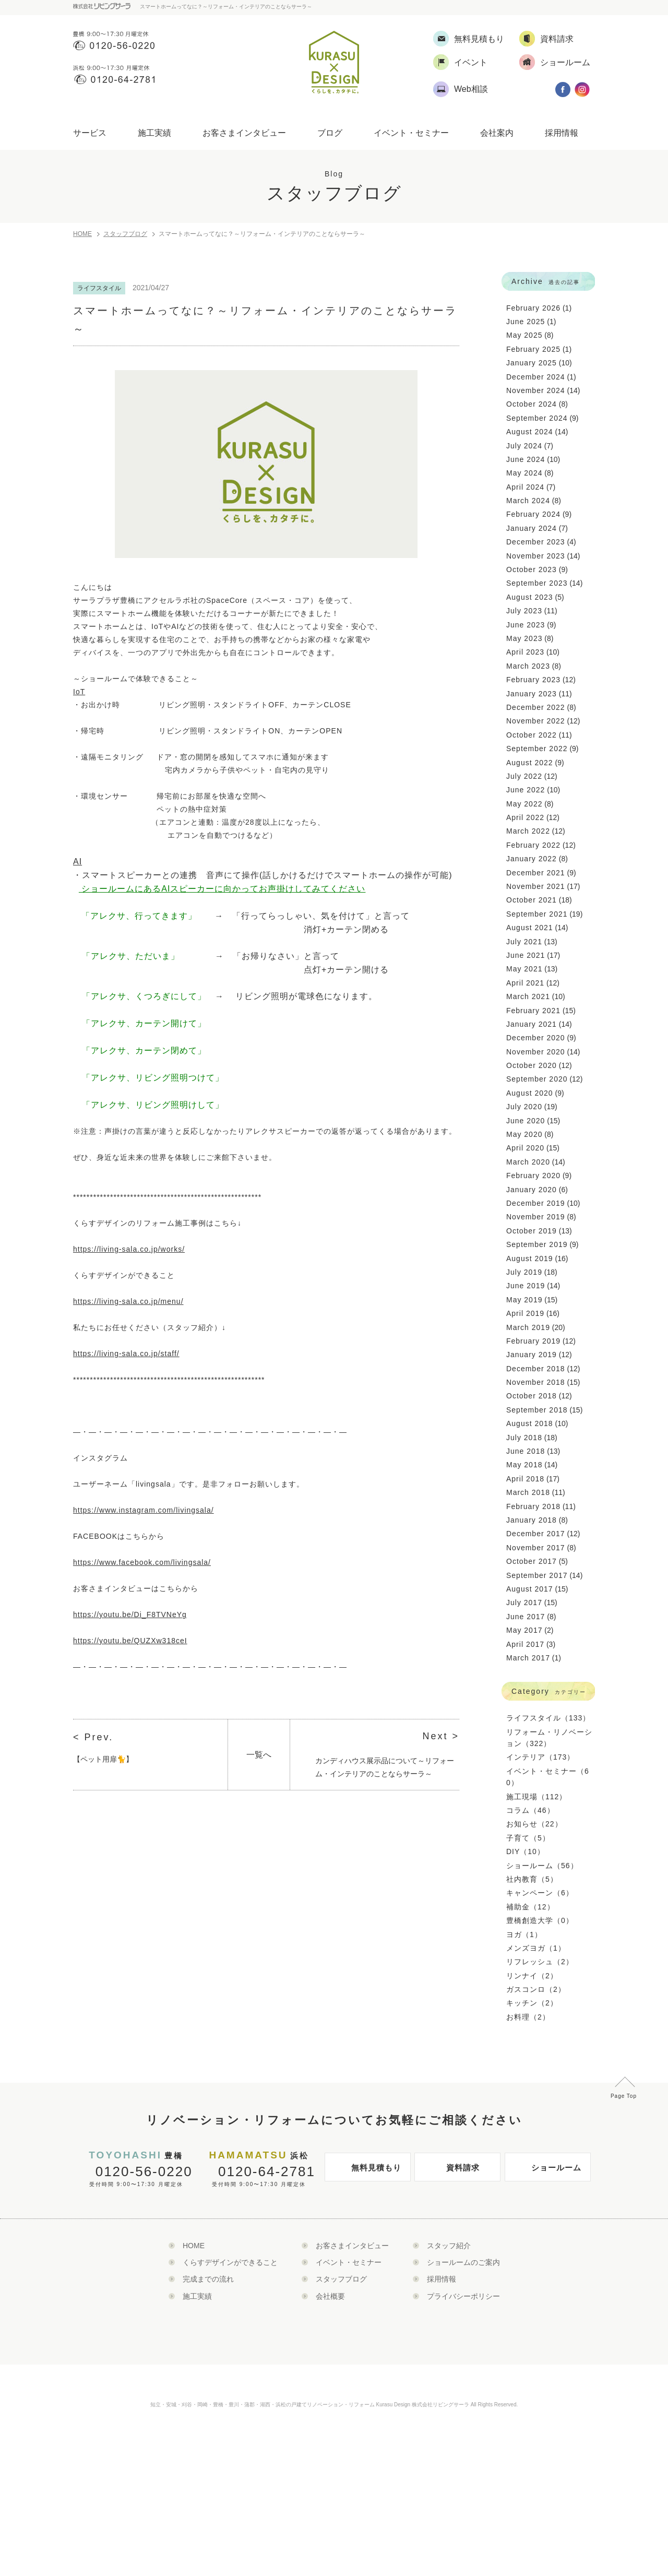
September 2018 (537, 1410)
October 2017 (531, 1561)
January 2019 (531, 1354)
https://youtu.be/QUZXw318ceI (130, 1640)
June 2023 (525, 625)
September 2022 (537, 748)
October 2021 (531, 900)
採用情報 (561, 132)
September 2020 (537, 1079)
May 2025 (524, 335)
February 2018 (533, 1506)
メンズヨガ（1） (536, 1948)
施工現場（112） (536, 1796)
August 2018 (529, 1423)
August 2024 (529, 432)
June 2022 (525, 790)
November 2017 (535, 1548)
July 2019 (524, 1272)
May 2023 (524, 638)
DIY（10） (525, 1851)
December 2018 (535, 1368)
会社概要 (330, 2296)
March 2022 (528, 831)
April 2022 (525, 817)
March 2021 (528, 996)
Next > (440, 1736)
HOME (82, 234)
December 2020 (535, 1038)
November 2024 (535, 390)
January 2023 (531, 694)
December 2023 (535, 542)
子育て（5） (528, 1838)
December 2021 (535, 873)
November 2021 (535, 886)
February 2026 (533, 308)
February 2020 (533, 1175)
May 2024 (524, 473)
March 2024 (528, 500)
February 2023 (533, 679)
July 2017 (524, 1602)
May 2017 (524, 1630)
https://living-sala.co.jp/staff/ (126, 1353)
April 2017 (525, 1644)
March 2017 (528, 1658)
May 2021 (524, 969)
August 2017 (529, 1589)
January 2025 (531, 363)
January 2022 (531, 858)
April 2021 (525, 983)
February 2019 (533, 1341)
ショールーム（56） (542, 1865)
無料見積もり (365, 2171)
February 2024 (533, 514)
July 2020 (524, 1106)
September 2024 (537, 418)
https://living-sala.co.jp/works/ (129, 1249)
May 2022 (524, 804)
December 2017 (535, 1533)
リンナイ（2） (532, 1976)
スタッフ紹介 (449, 2245)
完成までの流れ (208, 2279)
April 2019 (525, 1313)
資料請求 (450, 2171)
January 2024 (531, 528)
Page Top (624, 2096)
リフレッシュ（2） (540, 1961)
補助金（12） (530, 1907)
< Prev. (93, 1737)
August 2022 (529, 762)
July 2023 (524, 611)
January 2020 (531, 1189)
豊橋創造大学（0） (540, 1920)
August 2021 (529, 927)
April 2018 (525, 1479)
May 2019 (524, 1300)
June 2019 (525, 1285)
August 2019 (529, 1258)
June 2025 (525, 321)
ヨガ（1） (524, 1934)
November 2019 (535, 1217)
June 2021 (525, 955)
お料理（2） (528, 2017)
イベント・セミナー (411, 132)
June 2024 (525, 459)
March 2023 (528, 666)
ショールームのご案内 (463, 2262)
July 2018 (524, 1437)
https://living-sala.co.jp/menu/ (128, 1301)
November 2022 (535, 721)
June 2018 (525, 1451)
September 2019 (537, 1244)
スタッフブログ (125, 234)
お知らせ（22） (534, 1824)
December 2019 (535, 1203)
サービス (89, 132)
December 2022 (535, 707)
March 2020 (528, 1162)
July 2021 (524, 941)
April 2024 (525, 487)
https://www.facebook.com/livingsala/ (142, 1562)
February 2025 (533, 349)
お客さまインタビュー (244, 132)
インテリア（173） (540, 1757)
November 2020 (535, 1052)
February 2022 (533, 845)
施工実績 (154, 132)
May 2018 (524, 1465)
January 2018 (531, 1520)
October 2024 (531, 404)
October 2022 (531, 735)
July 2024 (524, 446)
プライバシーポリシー (463, 2296)
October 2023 (531, 569)
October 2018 (531, 1396)
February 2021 (533, 1010)
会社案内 (497, 132)
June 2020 (525, 1121)
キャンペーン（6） (540, 1893)
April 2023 (525, 652)
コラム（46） (530, 1810)
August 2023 (529, 597)
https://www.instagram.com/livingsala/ (143, 1510)
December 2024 (535, 377)
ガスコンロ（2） (536, 1989)
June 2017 (525, 1616)
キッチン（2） (532, 2003)
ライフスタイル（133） (548, 1718)
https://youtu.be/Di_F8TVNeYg (130, 1614)
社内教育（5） (532, 1879)
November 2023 (535, 556)
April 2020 (525, 1148)
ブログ (329, 132)
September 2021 (537, 914)
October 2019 (531, 1231)
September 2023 (537, 583)
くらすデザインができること (230, 2262)
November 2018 (535, 1382)
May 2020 (524, 1134)
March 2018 (528, 1492)
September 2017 (537, 1575)
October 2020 (531, 1065)
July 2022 (524, 776)
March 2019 (528, 1327)
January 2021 (531, 1024)
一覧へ (258, 1754)
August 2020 (529, 1093)
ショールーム (545, 2171)
